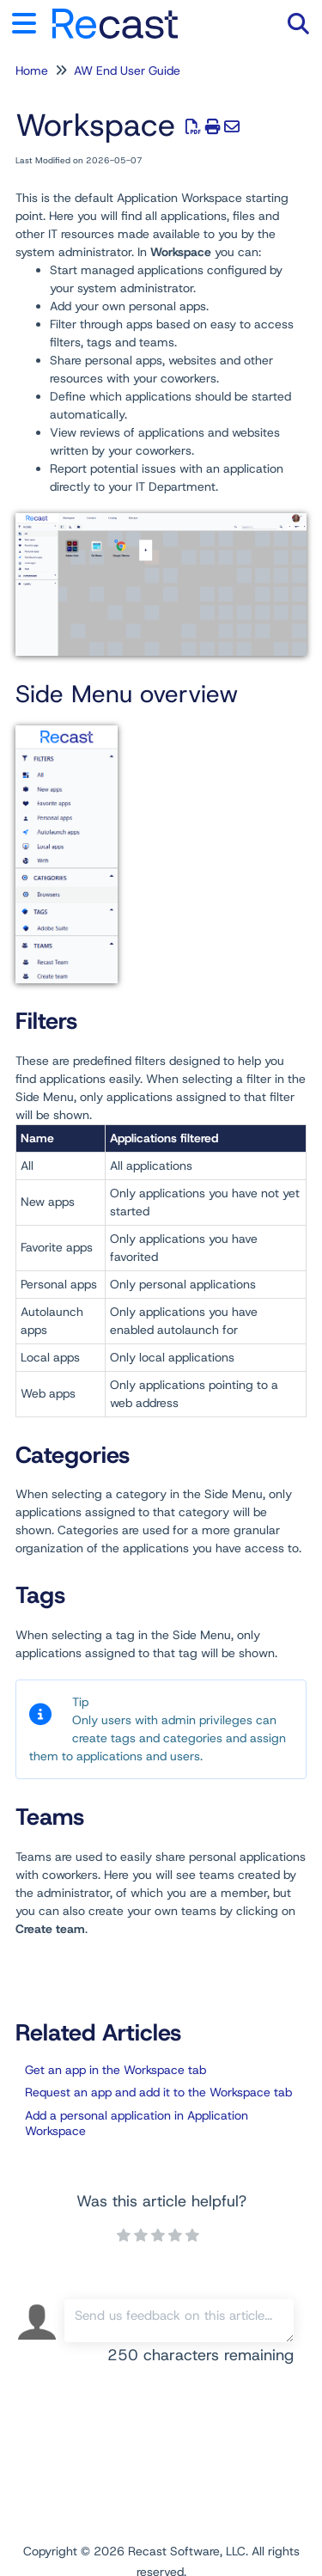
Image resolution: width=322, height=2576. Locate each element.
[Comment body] (179, 2320)
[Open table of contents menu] (30, 21)
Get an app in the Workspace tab (115, 2069)
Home (31, 70)
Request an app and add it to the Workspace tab (158, 2092)
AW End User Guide (127, 70)
